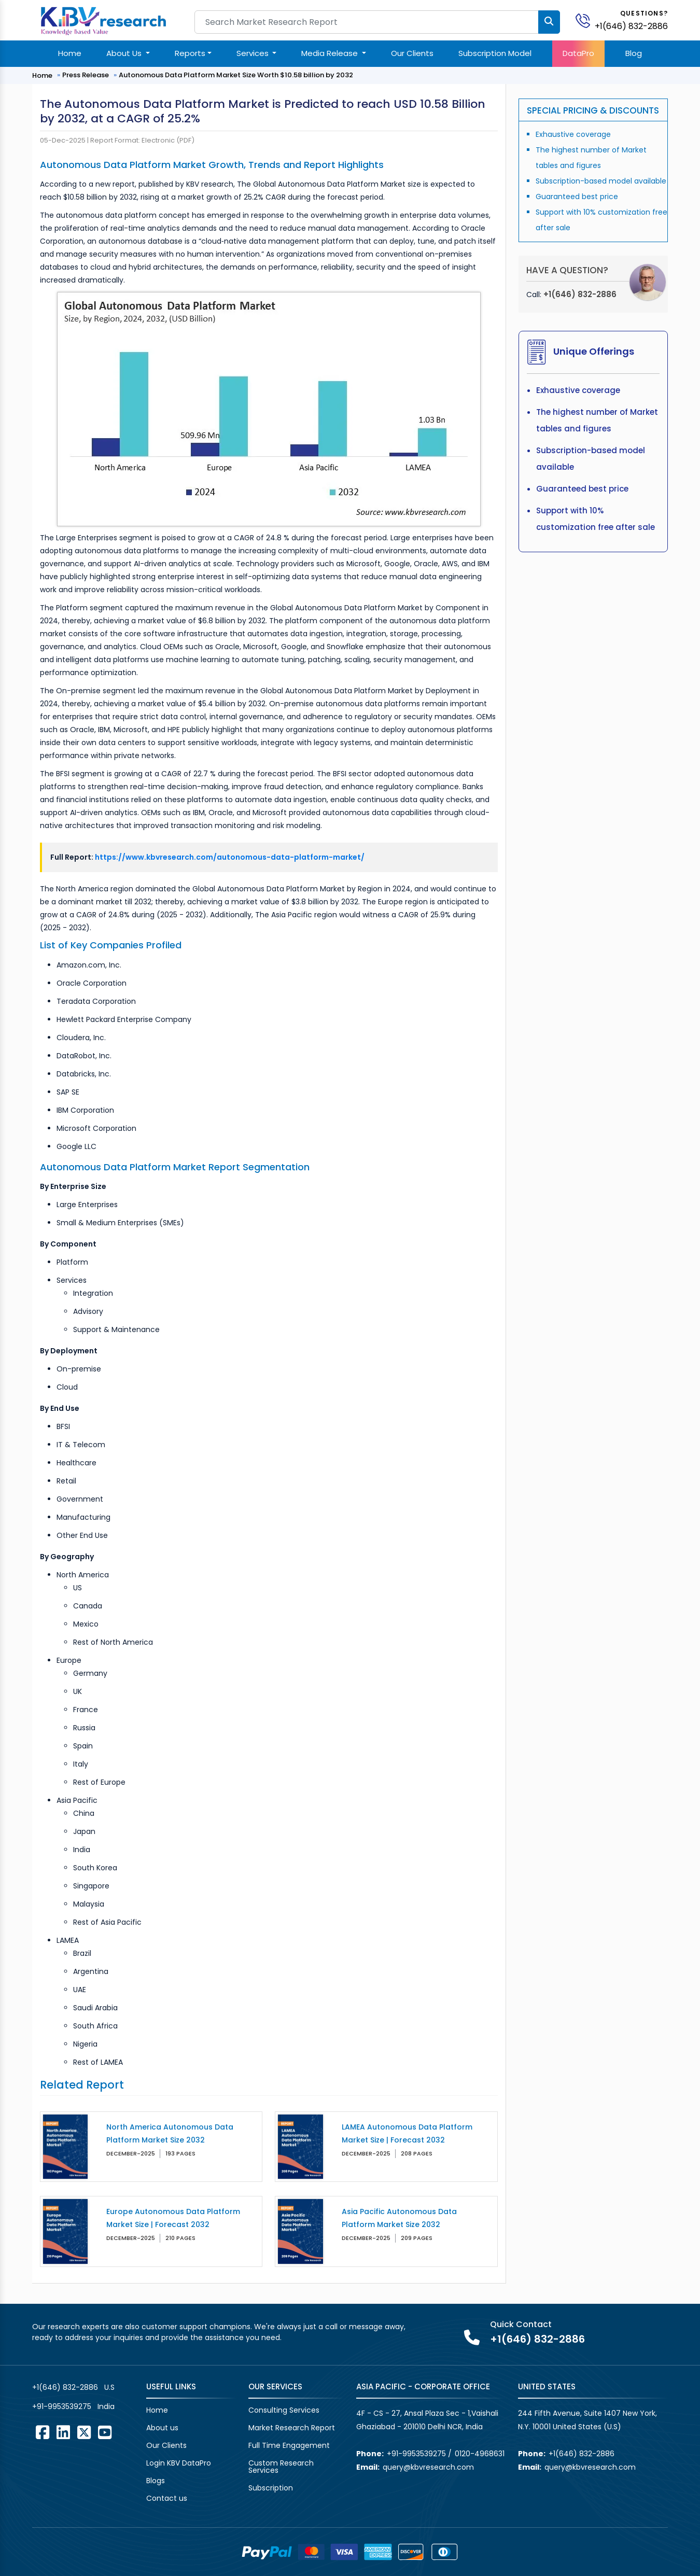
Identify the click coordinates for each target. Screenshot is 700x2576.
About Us (125, 53)
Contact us (166, 2498)
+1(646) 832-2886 (631, 26)
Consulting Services (283, 2410)
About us (162, 2427)
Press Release (85, 75)
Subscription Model (494, 53)
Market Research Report (291, 2427)
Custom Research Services (281, 2466)
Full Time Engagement (289, 2445)
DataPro (578, 53)
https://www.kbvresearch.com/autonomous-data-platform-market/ (230, 857)
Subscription (270, 2487)
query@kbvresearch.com (428, 2467)
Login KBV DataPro (178, 2463)
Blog (633, 53)
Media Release (330, 53)
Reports (190, 53)
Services (253, 53)
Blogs (155, 2480)
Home (69, 53)
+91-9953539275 (61, 2406)
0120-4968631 (480, 2453)
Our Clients (412, 53)
